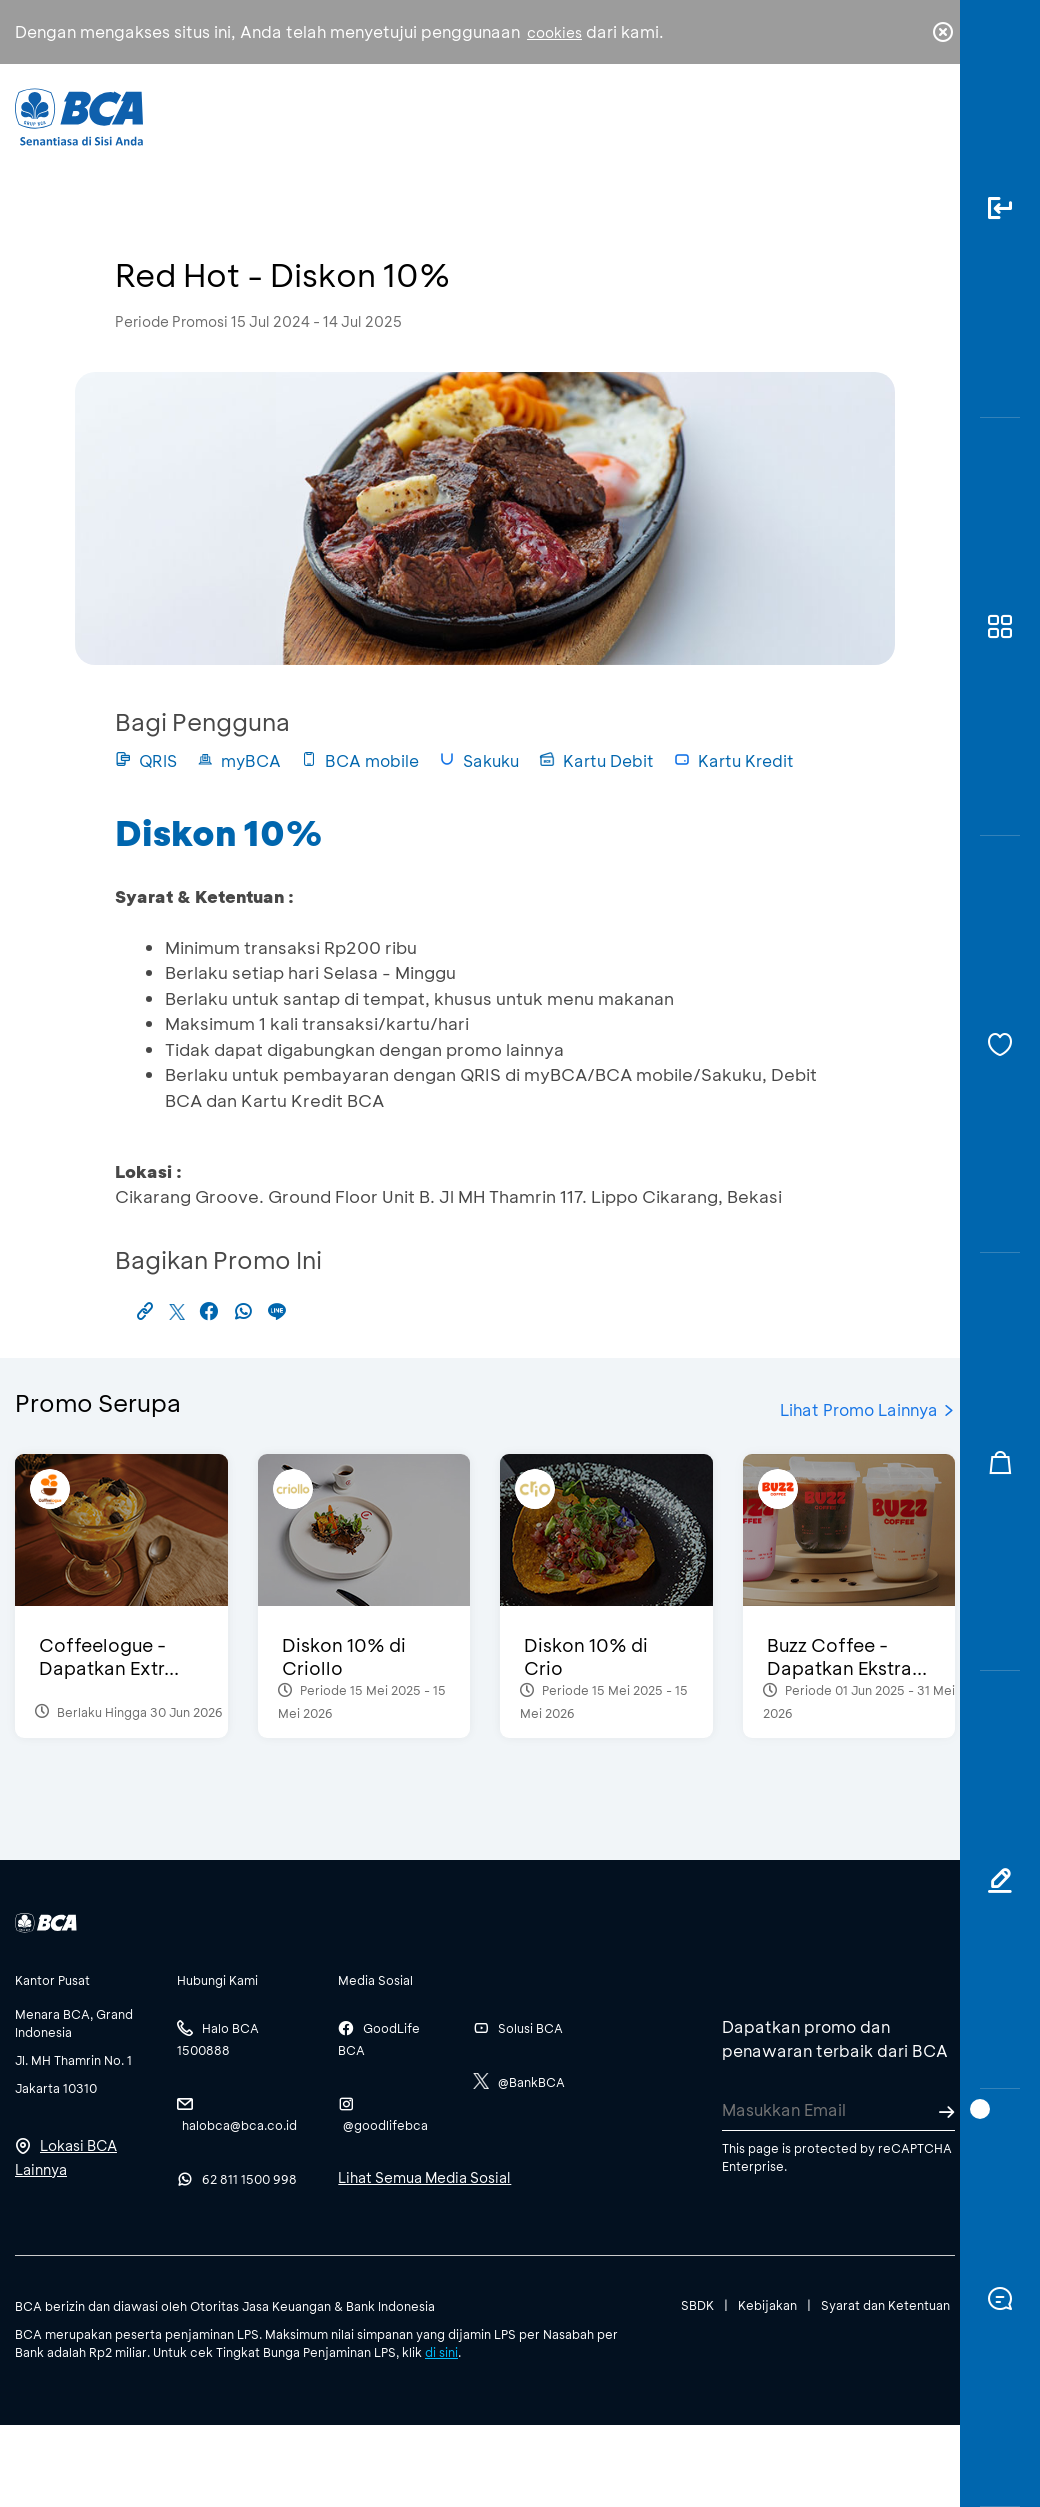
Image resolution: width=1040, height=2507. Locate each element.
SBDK (697, 2305)
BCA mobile (360, 760)
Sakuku (479, 760)
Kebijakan (767, 2305)
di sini (441, 2352)
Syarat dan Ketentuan (885, 2305)
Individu (378, 125)
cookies (554, 32)
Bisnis (475, 129)
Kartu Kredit (734, 760)
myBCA (239, 760)
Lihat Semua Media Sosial (424, 2177)
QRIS (146, 760)
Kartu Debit (596, 760)
